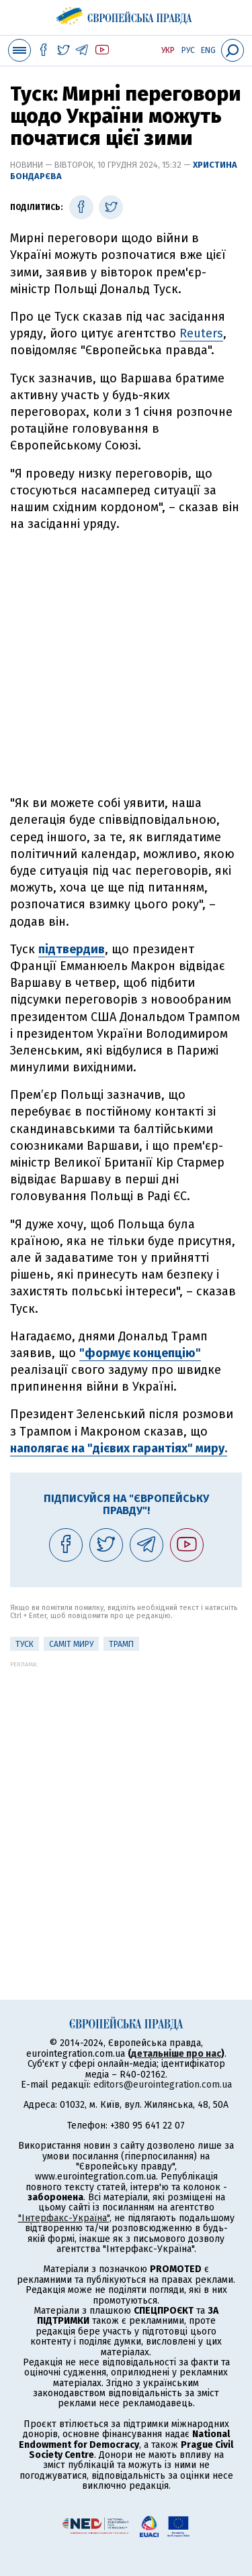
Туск (24, 1644)
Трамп (121, 1644)
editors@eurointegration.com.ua (162, 2084)
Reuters (201, 333)
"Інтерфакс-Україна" (64, 2218)
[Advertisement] (126, 664)
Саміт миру (71, 1644)
